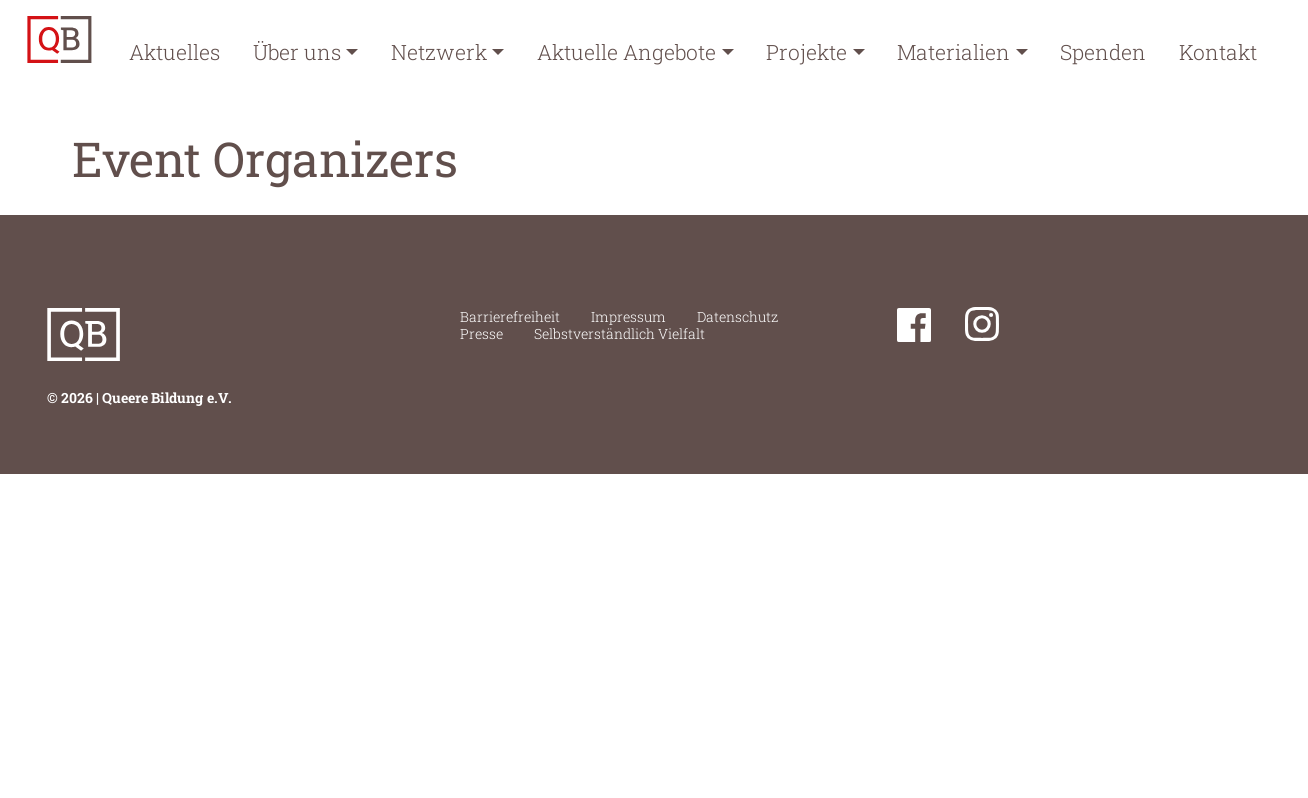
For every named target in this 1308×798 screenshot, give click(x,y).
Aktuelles (174, 52)
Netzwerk (439, 52)
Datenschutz (737, 316)
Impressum (628, 316)
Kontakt (1218, 52)
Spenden (1103, 52)
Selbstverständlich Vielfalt (619, 333)
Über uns (297, 52)
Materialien (953, 52)
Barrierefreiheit (510, 316)
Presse (481, 333)
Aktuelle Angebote (626, 52)
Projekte (806, 52)
